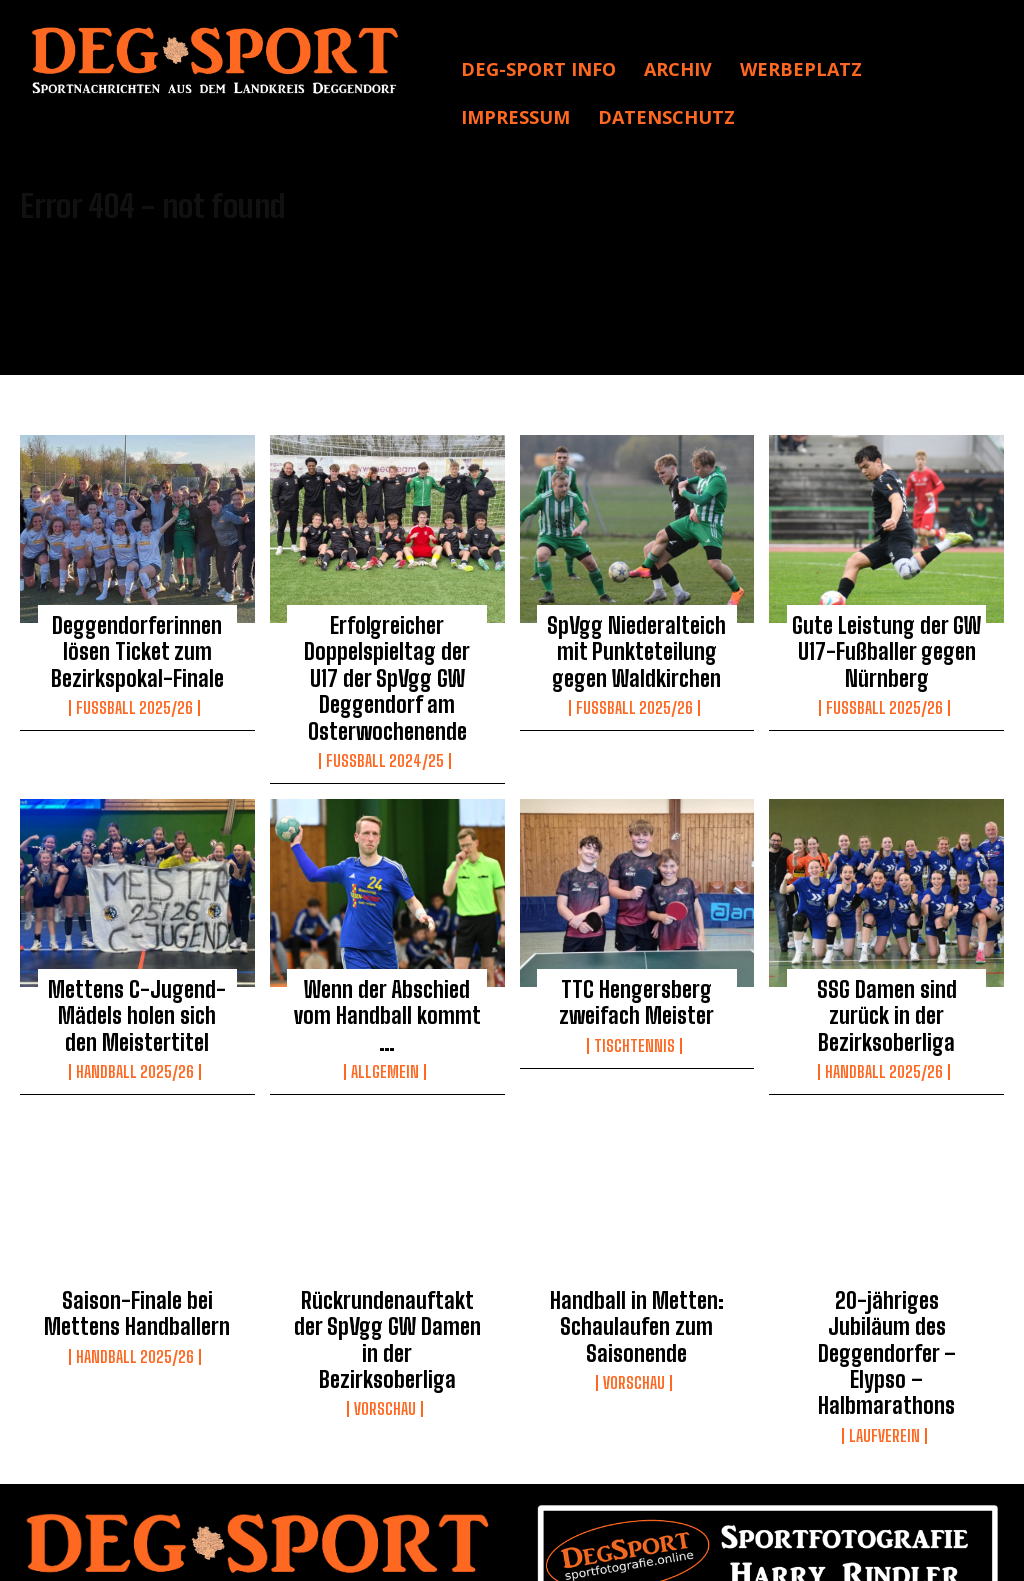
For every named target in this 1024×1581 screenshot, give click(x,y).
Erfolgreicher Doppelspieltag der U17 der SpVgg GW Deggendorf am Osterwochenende (387, 669)
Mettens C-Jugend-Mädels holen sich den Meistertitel (137, 986)
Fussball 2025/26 (134, 696)
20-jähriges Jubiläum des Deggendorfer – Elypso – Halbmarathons (886, 1283)
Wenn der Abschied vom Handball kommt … (387, 976)
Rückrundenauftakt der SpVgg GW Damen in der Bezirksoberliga (387, 1283)
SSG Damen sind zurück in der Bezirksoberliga (886, 976)
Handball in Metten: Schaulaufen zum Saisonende (636, 1283)
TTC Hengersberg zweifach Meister (637, 976)
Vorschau (385, 1333)
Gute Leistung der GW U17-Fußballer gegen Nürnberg (887, 647)
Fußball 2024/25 (385, 740)
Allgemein (385, 1015)
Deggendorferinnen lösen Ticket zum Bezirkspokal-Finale (137, 647)
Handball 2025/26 (135, 1036)
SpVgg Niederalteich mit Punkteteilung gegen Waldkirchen (637, 647)
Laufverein (884, 1333)
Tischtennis (634, 1015)
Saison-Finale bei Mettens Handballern (137, 1273)
